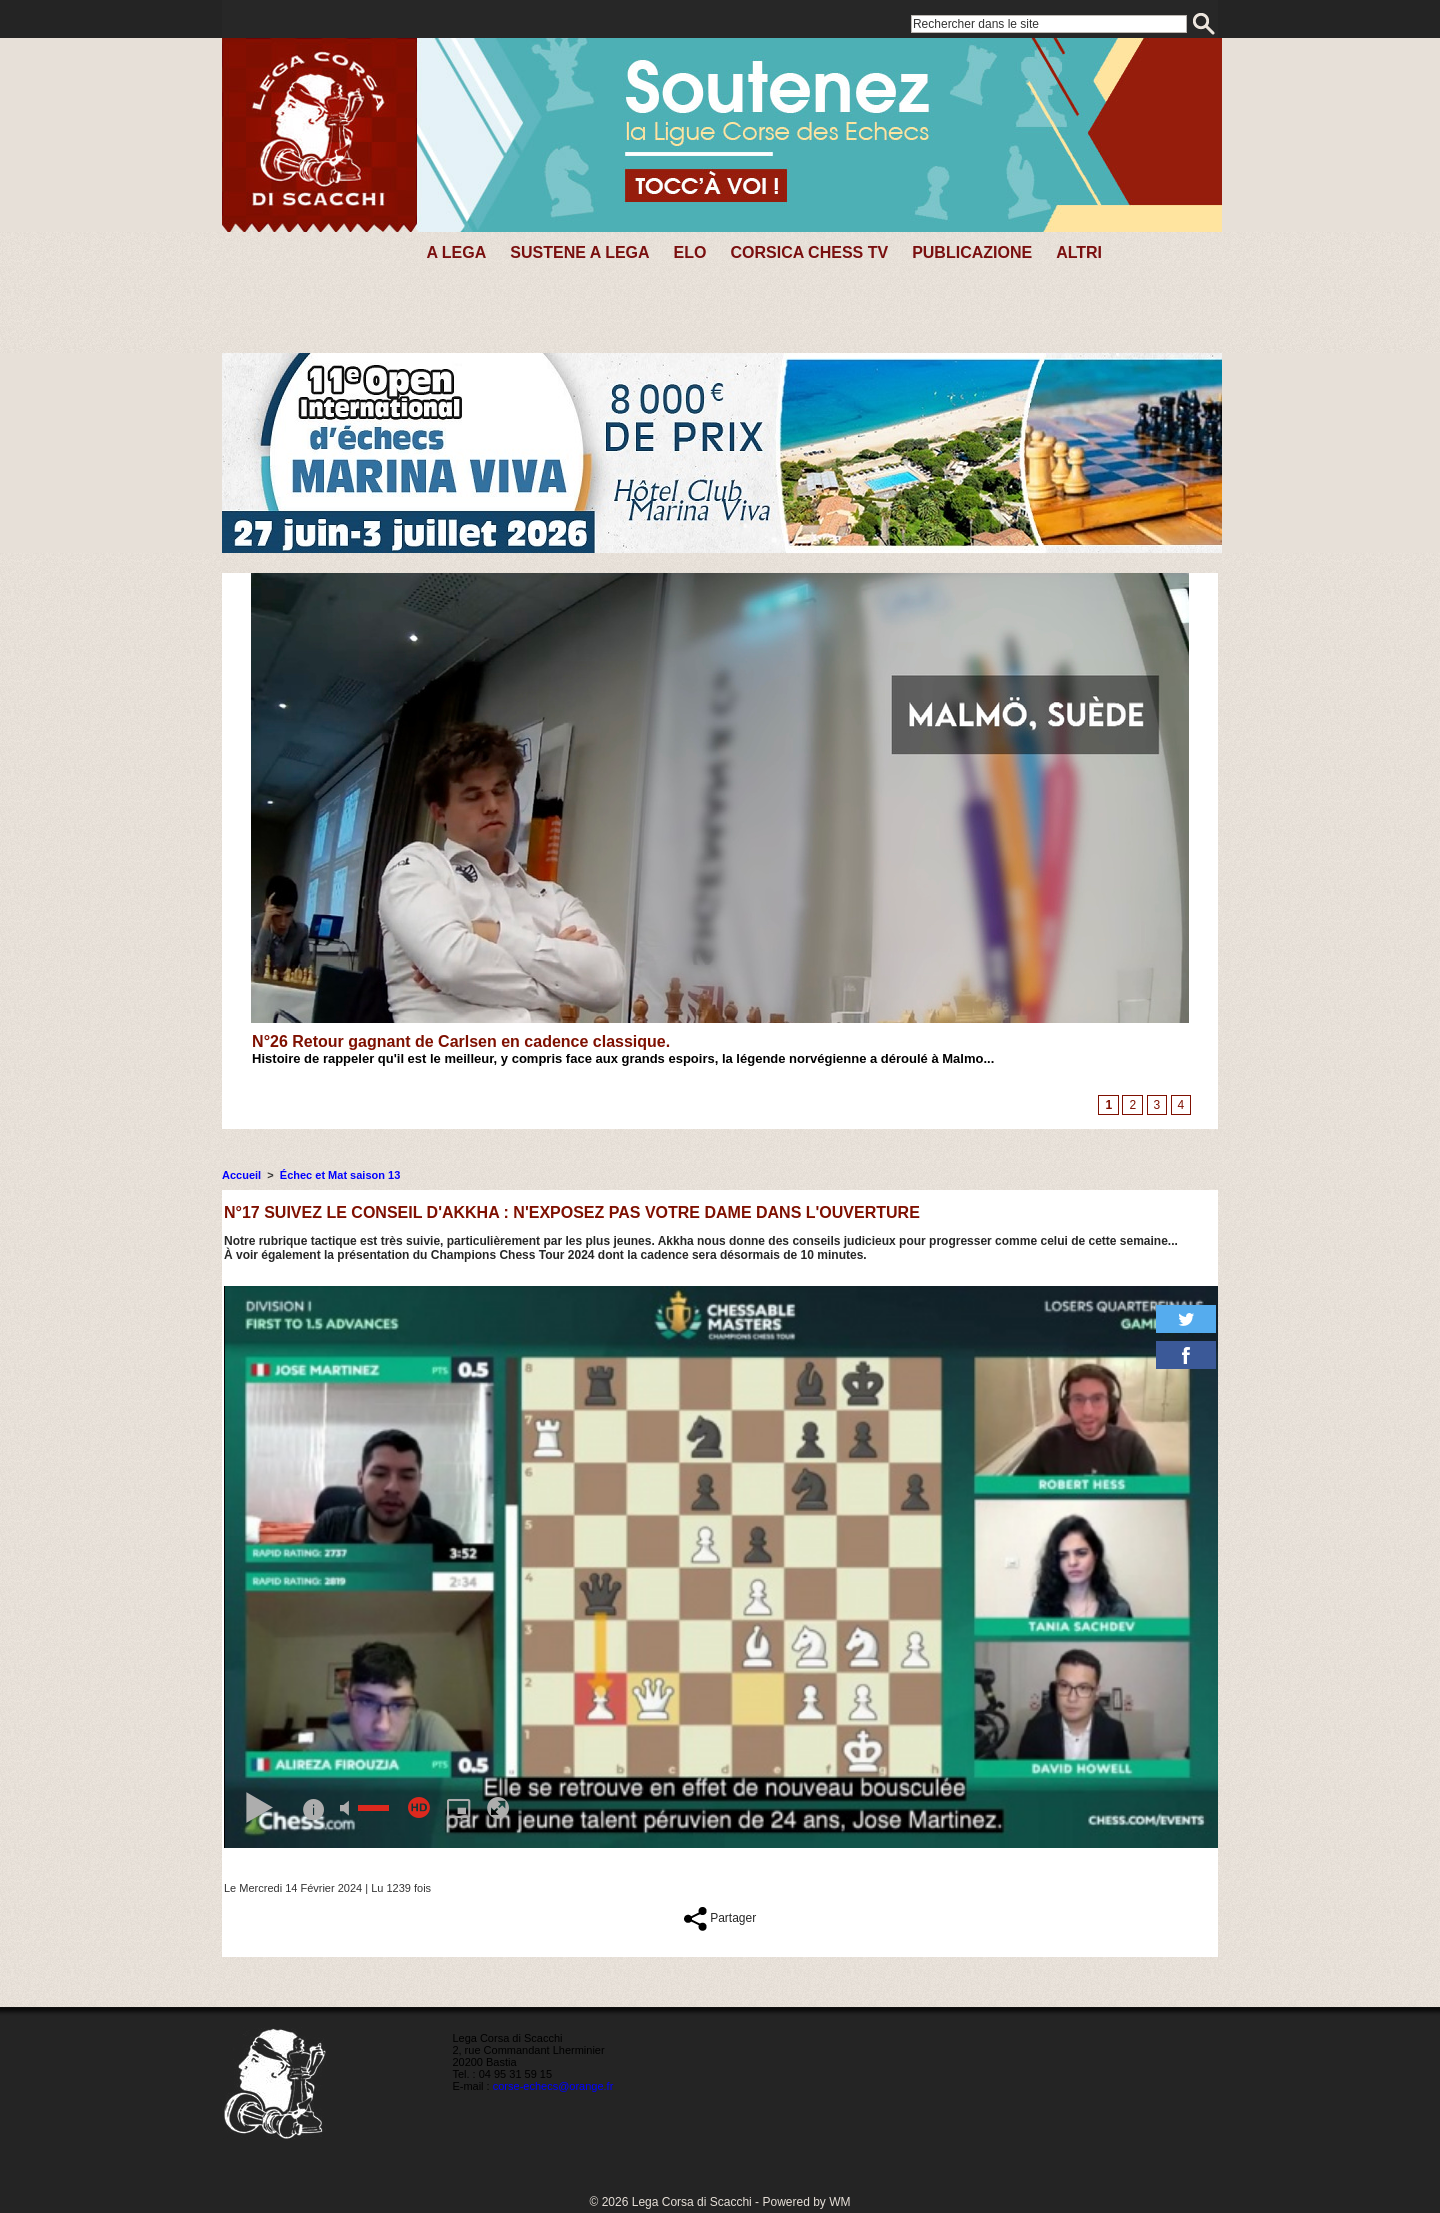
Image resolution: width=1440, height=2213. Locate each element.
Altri (1079, 252)
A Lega (456, 252)
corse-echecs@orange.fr (553, 2086)
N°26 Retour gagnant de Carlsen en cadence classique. (461, 1041)
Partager (720, 1918)
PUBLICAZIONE (972, 252)
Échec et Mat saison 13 (340, 1175)
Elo (690, 252)
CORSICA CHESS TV (809, 252)
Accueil (241, 1175)
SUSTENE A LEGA (579, 252)
